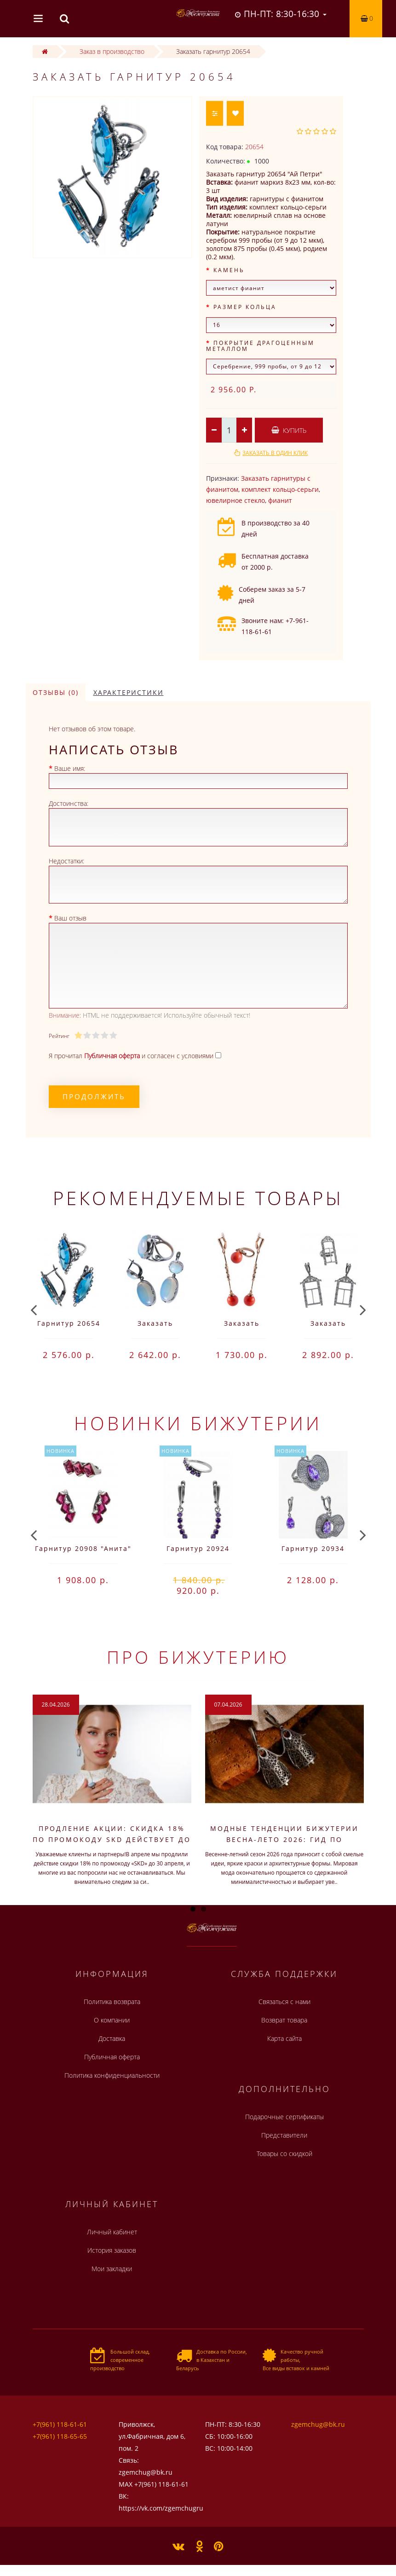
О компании (112, 2020)
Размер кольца (244, 307)
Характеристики (128, 692)
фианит (280, 500)
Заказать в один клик (275, 453)
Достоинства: (68, 803)
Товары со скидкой (284, 2153)
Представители (284, 2135)
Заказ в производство (112, 51)
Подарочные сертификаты (284, 2116)
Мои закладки (112, 2268)
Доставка (111, 2038)
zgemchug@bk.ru (318, 2424)
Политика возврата (112, 2001)
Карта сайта (284, 2038)
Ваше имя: (69, 768)
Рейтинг (58, 1036)
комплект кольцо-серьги (280, 489)
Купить (288, 430)
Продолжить (94, 1096)
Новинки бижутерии (198, 1423)
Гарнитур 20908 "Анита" (83, 1548)
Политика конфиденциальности (112, 2075)
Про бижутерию (198, 1657)
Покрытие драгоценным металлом (260, 346)
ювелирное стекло (235, 500)
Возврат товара (284, 2020)
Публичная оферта (112, 2056)
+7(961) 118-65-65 (60, 2436)
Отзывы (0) (56, 692)
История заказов (111, 2250)
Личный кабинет (112, 2231)
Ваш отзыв (70, 918)
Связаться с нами (284, 2001)
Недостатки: (66, 861)
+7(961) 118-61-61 (60, 2424)
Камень (229, 270)
